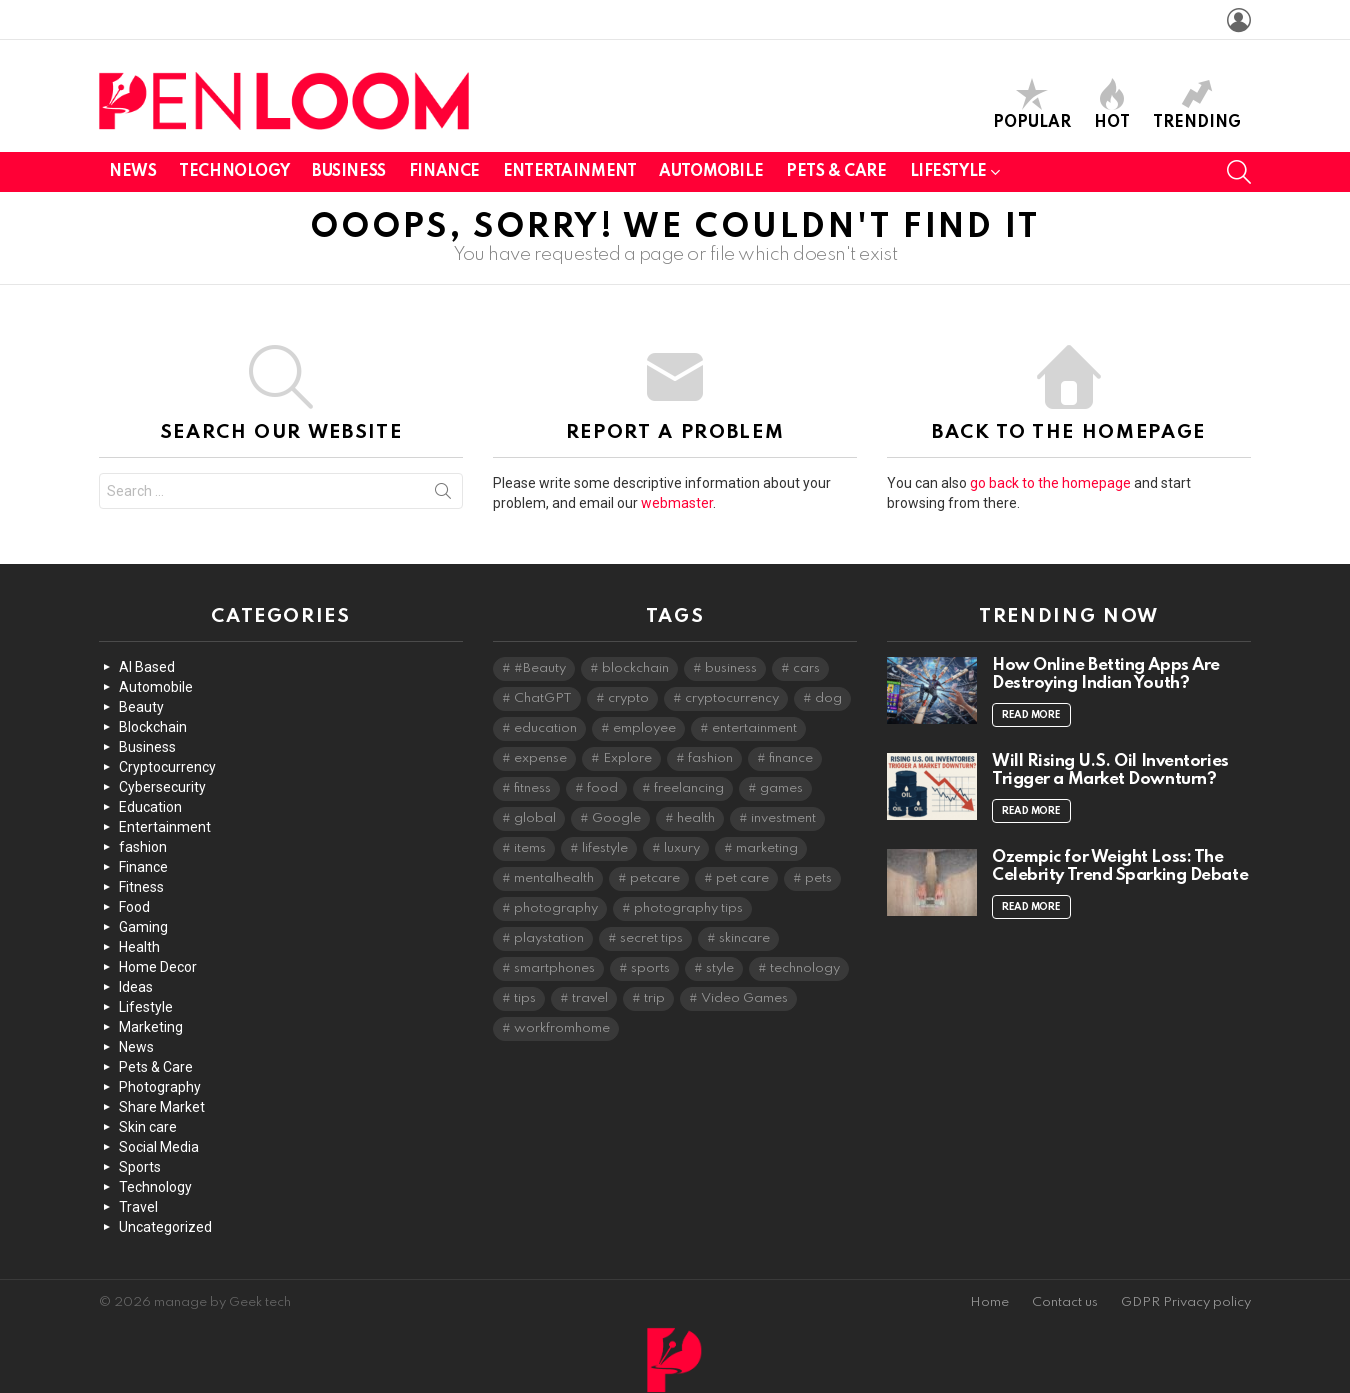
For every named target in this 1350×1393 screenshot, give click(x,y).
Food (134, 907)
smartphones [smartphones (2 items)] (554, 968)
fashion (143, 847)
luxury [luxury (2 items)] (682, 848)
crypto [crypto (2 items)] (628, 698)
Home (989, 1302)
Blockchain (153, 727)
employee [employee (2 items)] (644, 728)
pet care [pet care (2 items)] (742, 878)
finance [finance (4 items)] (791, 758)
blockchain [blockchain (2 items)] (635, 668)
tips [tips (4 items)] (525, 998)
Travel (138, 1207)
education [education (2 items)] (545, 728)
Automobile (711, 172)
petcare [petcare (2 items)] (655, 878)
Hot (1112, 104)
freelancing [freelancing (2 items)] (689, 788)
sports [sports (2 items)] (650, 968)
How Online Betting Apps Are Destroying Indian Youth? (1106, 674)
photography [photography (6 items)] (556, 908)
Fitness (141, 887)
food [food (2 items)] (602, 788)
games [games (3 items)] (781, 788)
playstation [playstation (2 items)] (549, 938)
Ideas (136, 987)
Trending (1197, 104)
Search (443, 495)
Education (150, 807)
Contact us (1065, 1302)
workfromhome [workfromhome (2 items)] (562, 1028)
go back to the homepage (1050, 483)
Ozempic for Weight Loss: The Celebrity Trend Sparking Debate (1120, 866)
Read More (1031, 715)
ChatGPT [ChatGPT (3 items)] (543, 698)
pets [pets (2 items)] (818, 878)
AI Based (147, 667)
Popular (1032, 104)
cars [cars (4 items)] (806, 668)
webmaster (677, 503)
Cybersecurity (162, 787)
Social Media (159, 1147)
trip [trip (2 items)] (654, 998)
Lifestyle (948, 175)
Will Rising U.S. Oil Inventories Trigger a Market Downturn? (1110, 770)
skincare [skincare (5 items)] (744, 938)
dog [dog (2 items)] (828, 698)
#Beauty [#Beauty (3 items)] (540, 668)
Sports (140, 1167)
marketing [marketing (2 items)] (767, 848)
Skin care (148, 1127)
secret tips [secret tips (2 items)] (651, 938)
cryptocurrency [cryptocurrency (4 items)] (732, 698)
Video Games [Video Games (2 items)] (744, 998)
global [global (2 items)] (535, 818)
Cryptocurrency (167, 767)
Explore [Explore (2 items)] (627, 758)
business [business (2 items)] (731, 668)
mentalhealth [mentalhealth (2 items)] (554, 878)
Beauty (141, 707)
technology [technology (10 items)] (805, 968)
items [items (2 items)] (530, 848)
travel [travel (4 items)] (590, 998)
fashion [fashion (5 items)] (710, 758)
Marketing (151, 1027)
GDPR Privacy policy (1186, 1302)
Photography (160, 1087)
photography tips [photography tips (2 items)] (688, 908)
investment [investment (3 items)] (783, 818)
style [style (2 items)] (720, 968)
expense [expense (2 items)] (540, 758)
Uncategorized (165, 1227)
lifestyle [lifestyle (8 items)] (605, 848)
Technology (234, 172)
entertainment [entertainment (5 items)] (754, 728)
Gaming (143, 927)
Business (349, 172)
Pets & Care (836, 172)
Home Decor (158, 967)
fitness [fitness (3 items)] (532, 788)
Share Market (162, 1107)
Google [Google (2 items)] (616, 818)
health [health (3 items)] (696, 818)
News (132, 172)
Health (139, 947)
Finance (444, 172)
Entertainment (570, 172)
